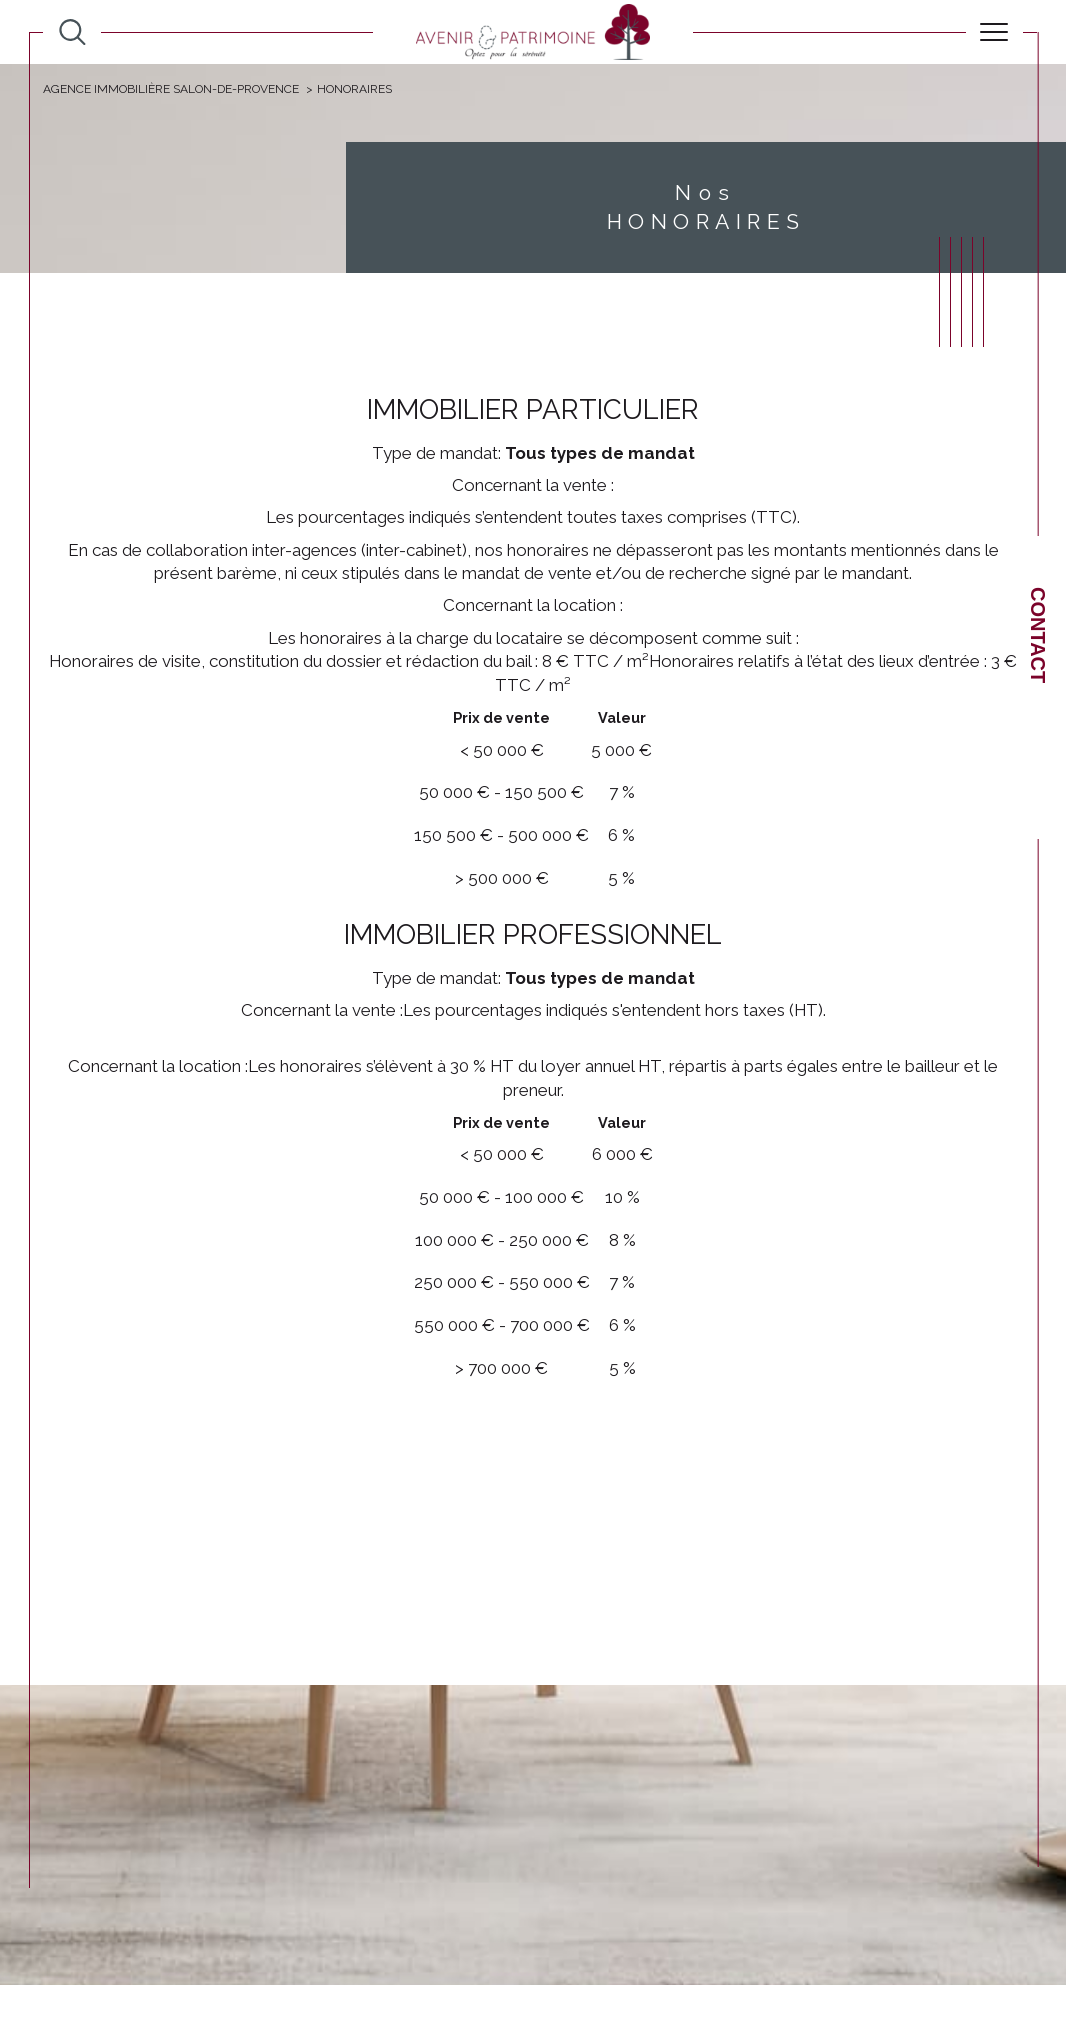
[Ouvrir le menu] (994, 32)
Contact (1038, 635)
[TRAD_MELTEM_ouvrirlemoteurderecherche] (72, 32)
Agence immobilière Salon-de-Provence (171, 89)
